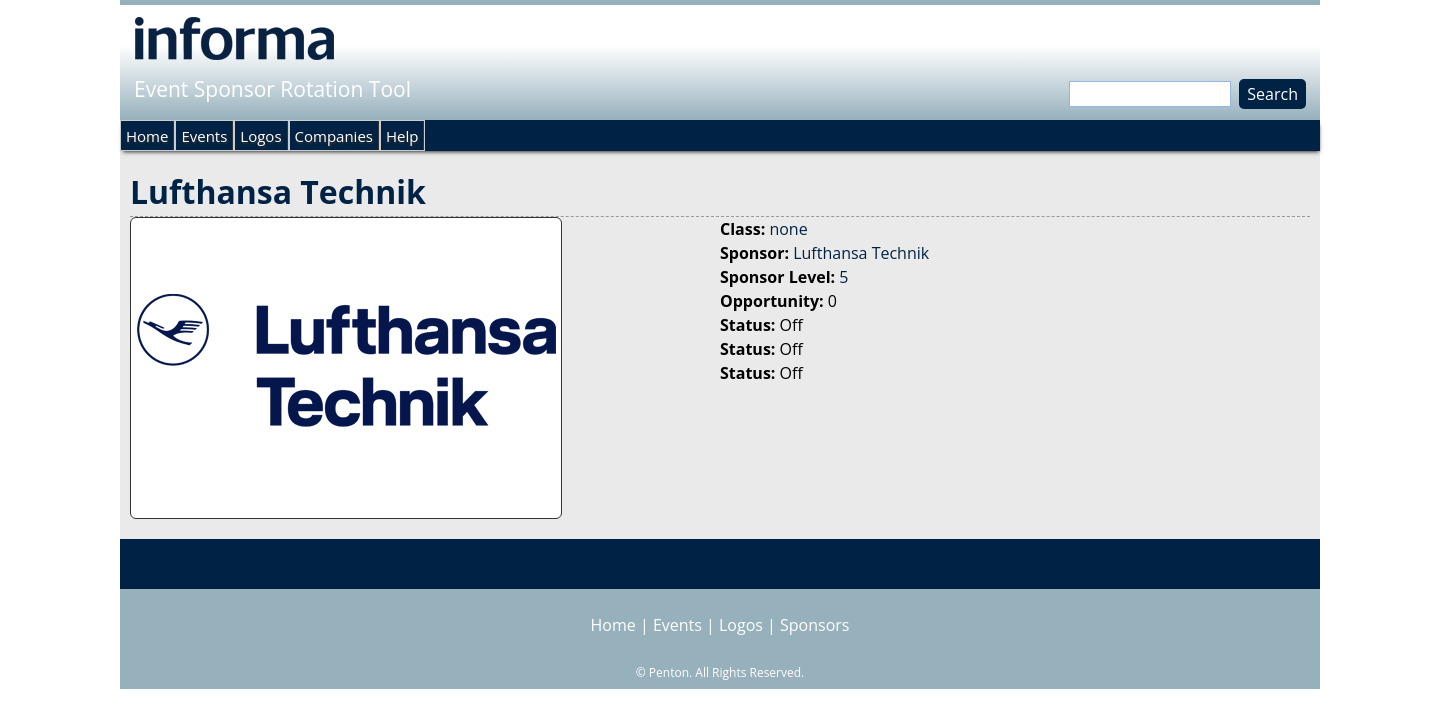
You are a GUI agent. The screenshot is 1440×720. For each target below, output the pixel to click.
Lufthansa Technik (861, 253)
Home (147, 136)
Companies (334, 136)
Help (402, 136)
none (788, 229)
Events (204, 136)
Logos (260, 136)
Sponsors (814, 625)
